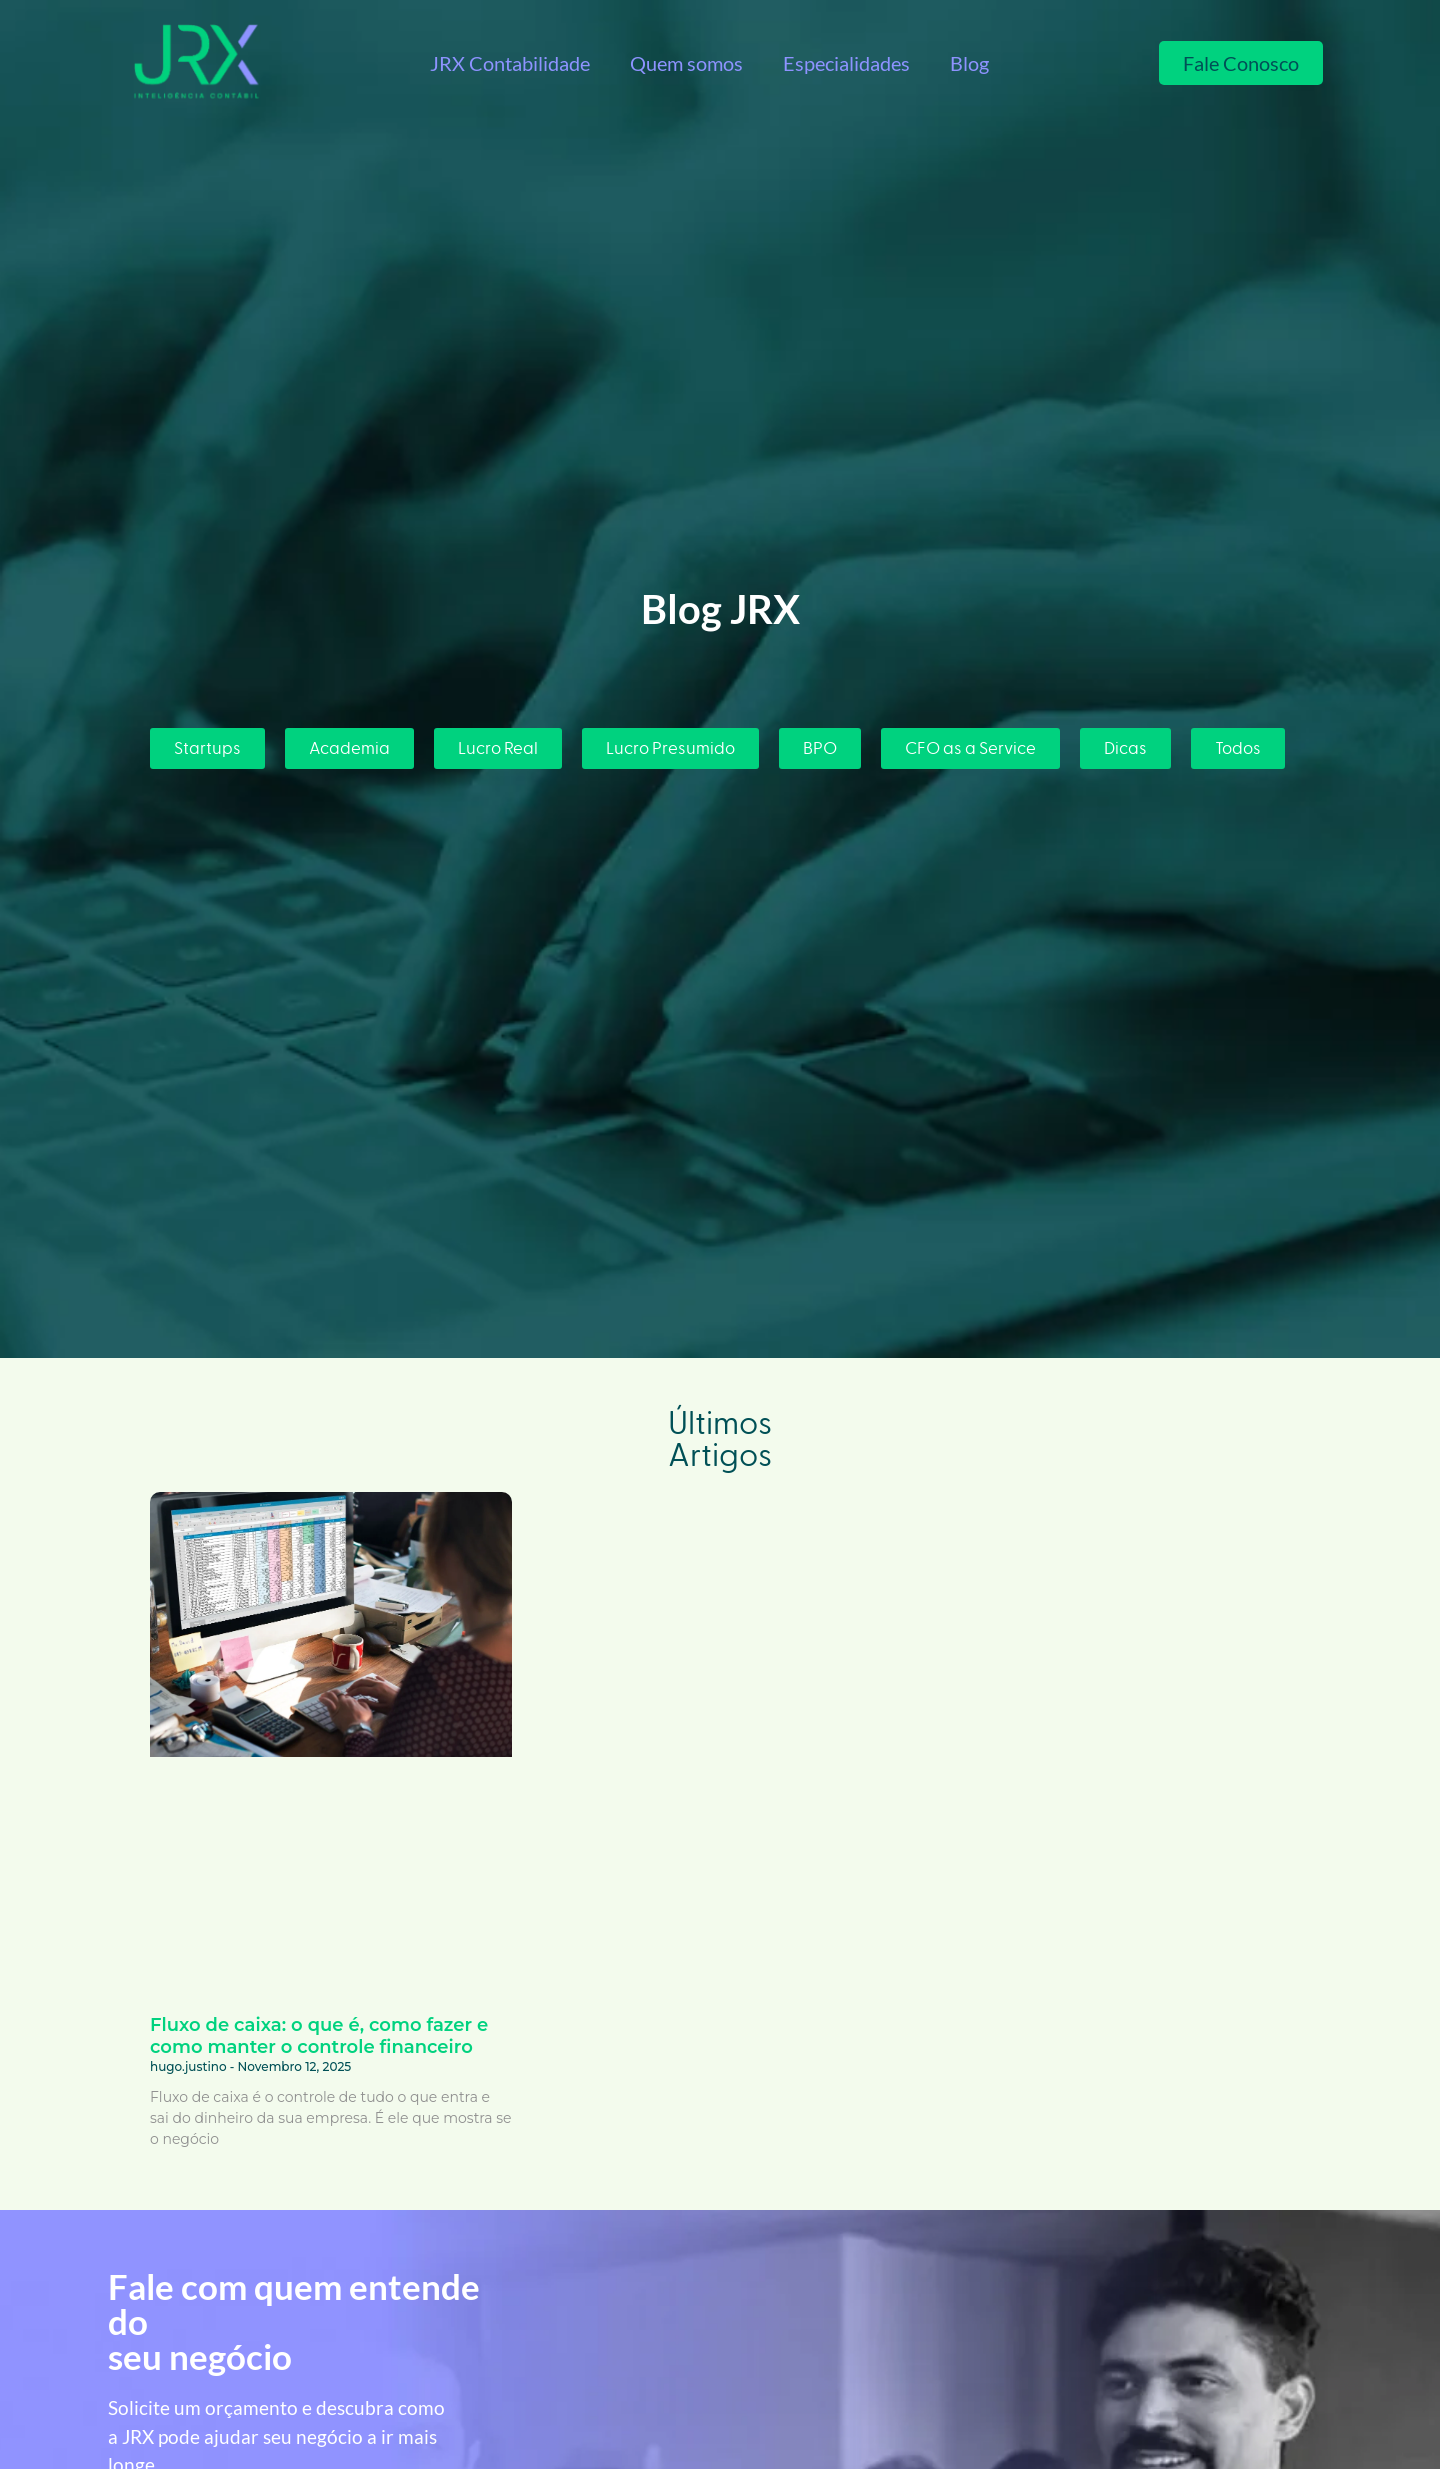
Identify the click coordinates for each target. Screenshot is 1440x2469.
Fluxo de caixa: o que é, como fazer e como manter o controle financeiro (319, 2036)
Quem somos (686, 63)
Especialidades (846, 63)
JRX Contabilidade (510, 63)
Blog (969, 63)
